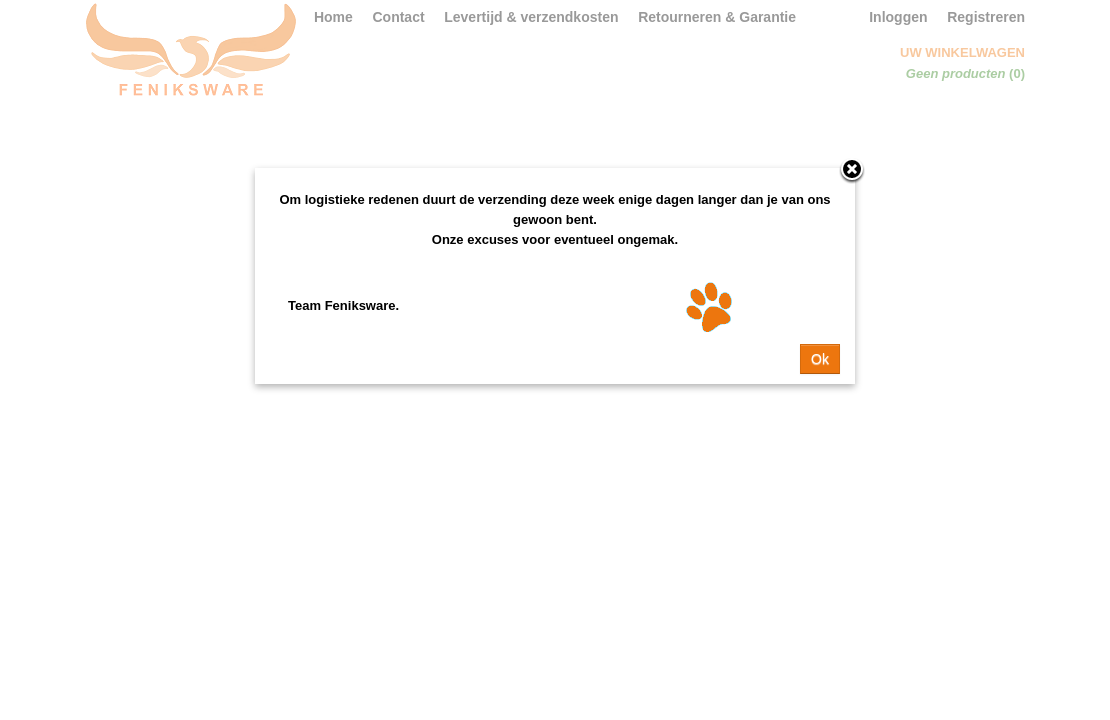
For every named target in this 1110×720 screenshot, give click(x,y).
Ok (820, 359)
